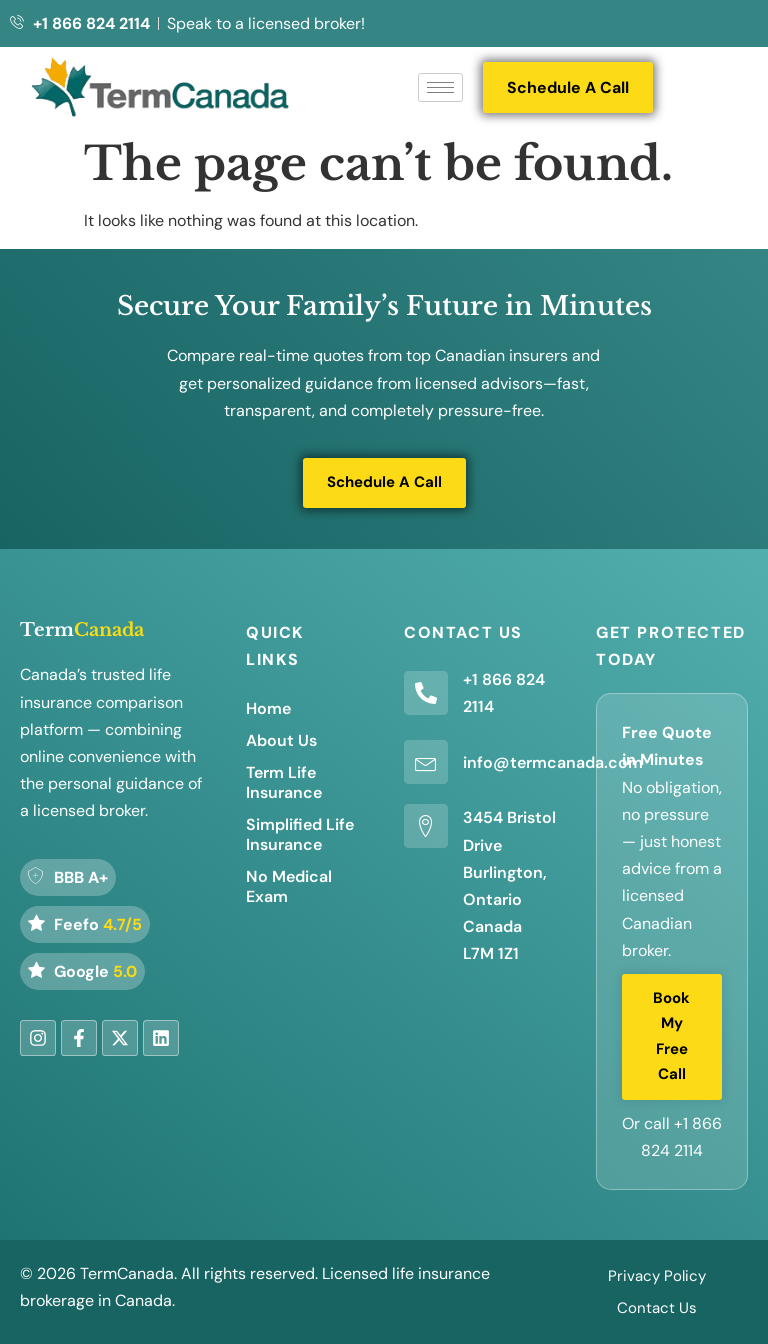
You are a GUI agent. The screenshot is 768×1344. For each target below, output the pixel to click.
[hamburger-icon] (440, 87)
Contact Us (657, 1308)
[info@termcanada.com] (426, 762)
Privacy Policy (657, 1276)
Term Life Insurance (284, 782)
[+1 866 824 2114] (426, 693)
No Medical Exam (289, 886)
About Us (281, 740)
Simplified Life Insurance (300, 834)
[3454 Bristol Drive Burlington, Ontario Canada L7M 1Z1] (426, 826)
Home (268, 708)
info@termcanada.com (553, 762)
